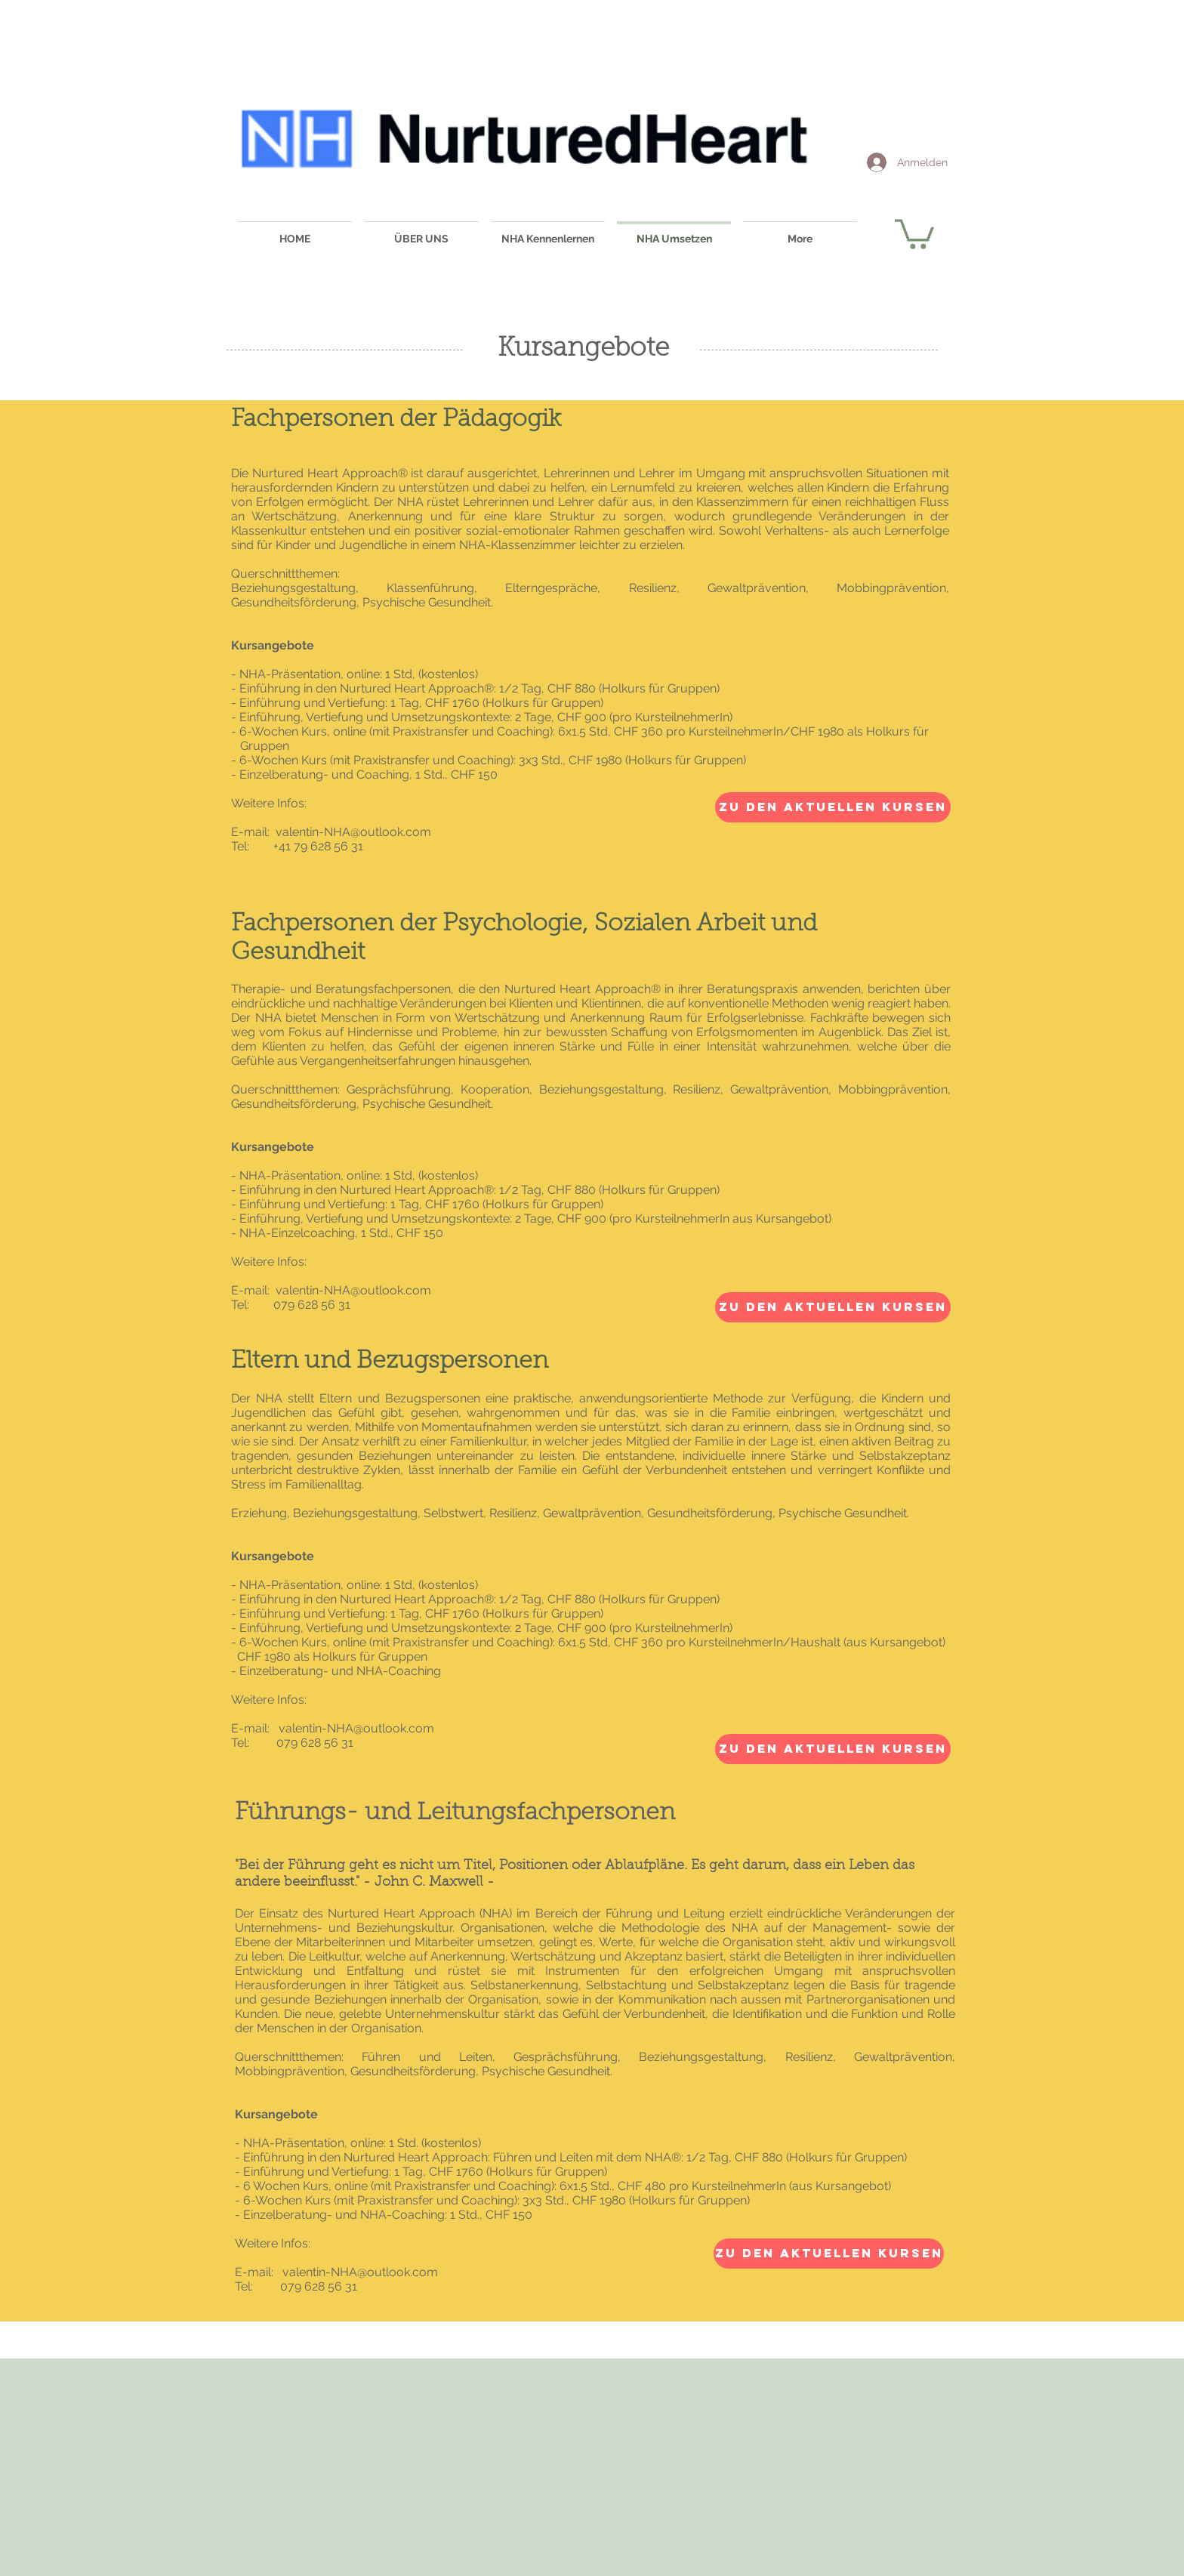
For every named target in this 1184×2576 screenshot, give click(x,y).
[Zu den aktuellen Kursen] (833, 807)
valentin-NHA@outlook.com (353, 832)
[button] (914, 232)
